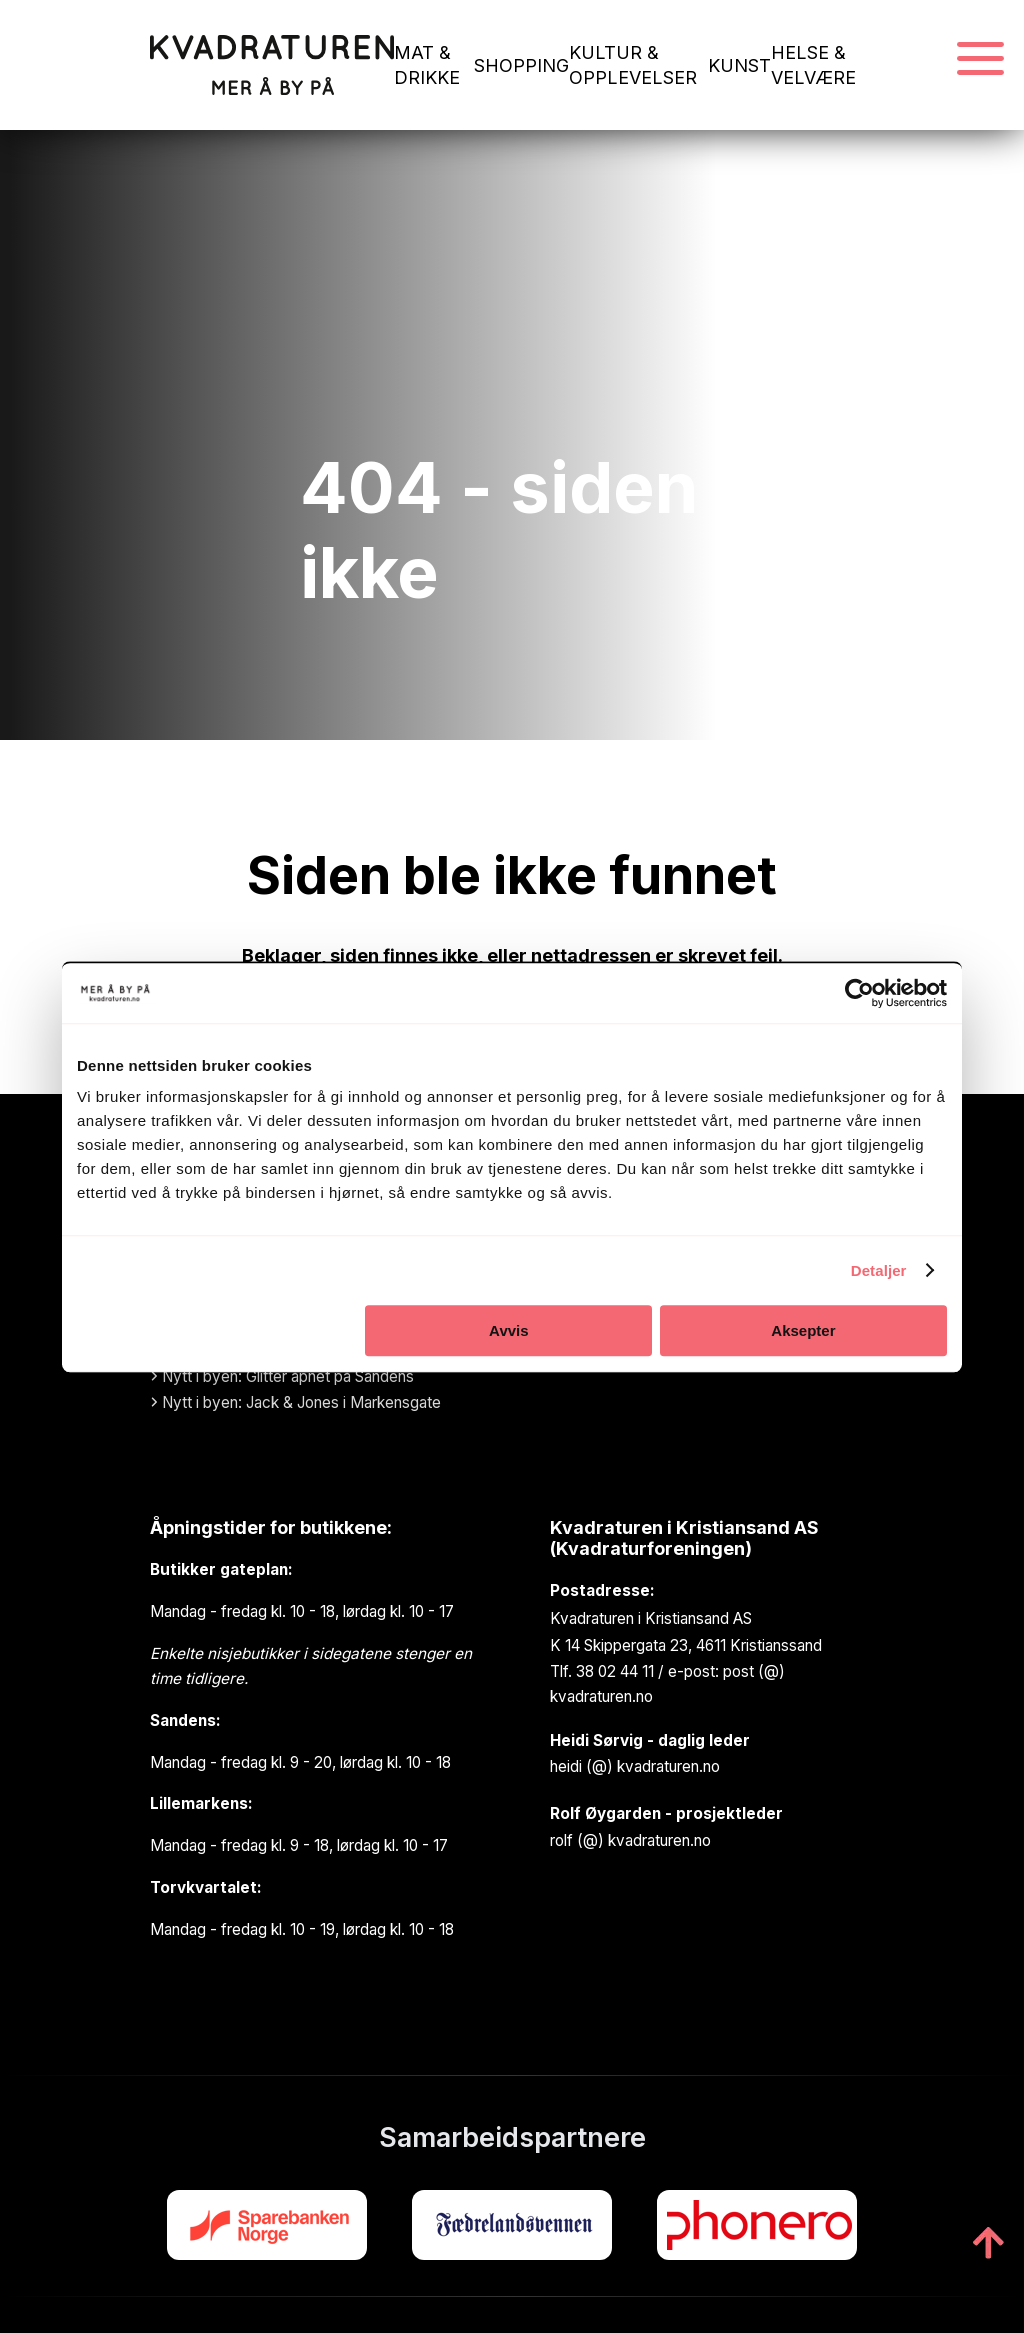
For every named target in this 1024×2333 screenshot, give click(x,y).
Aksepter (803, 1330)
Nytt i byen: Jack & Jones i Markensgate (295, 1402)
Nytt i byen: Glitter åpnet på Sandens (282, 1376)
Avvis (508, 1330)
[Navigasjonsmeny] (980, 59)
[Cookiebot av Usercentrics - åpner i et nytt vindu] (859, 993)
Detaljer (879, 1270)
